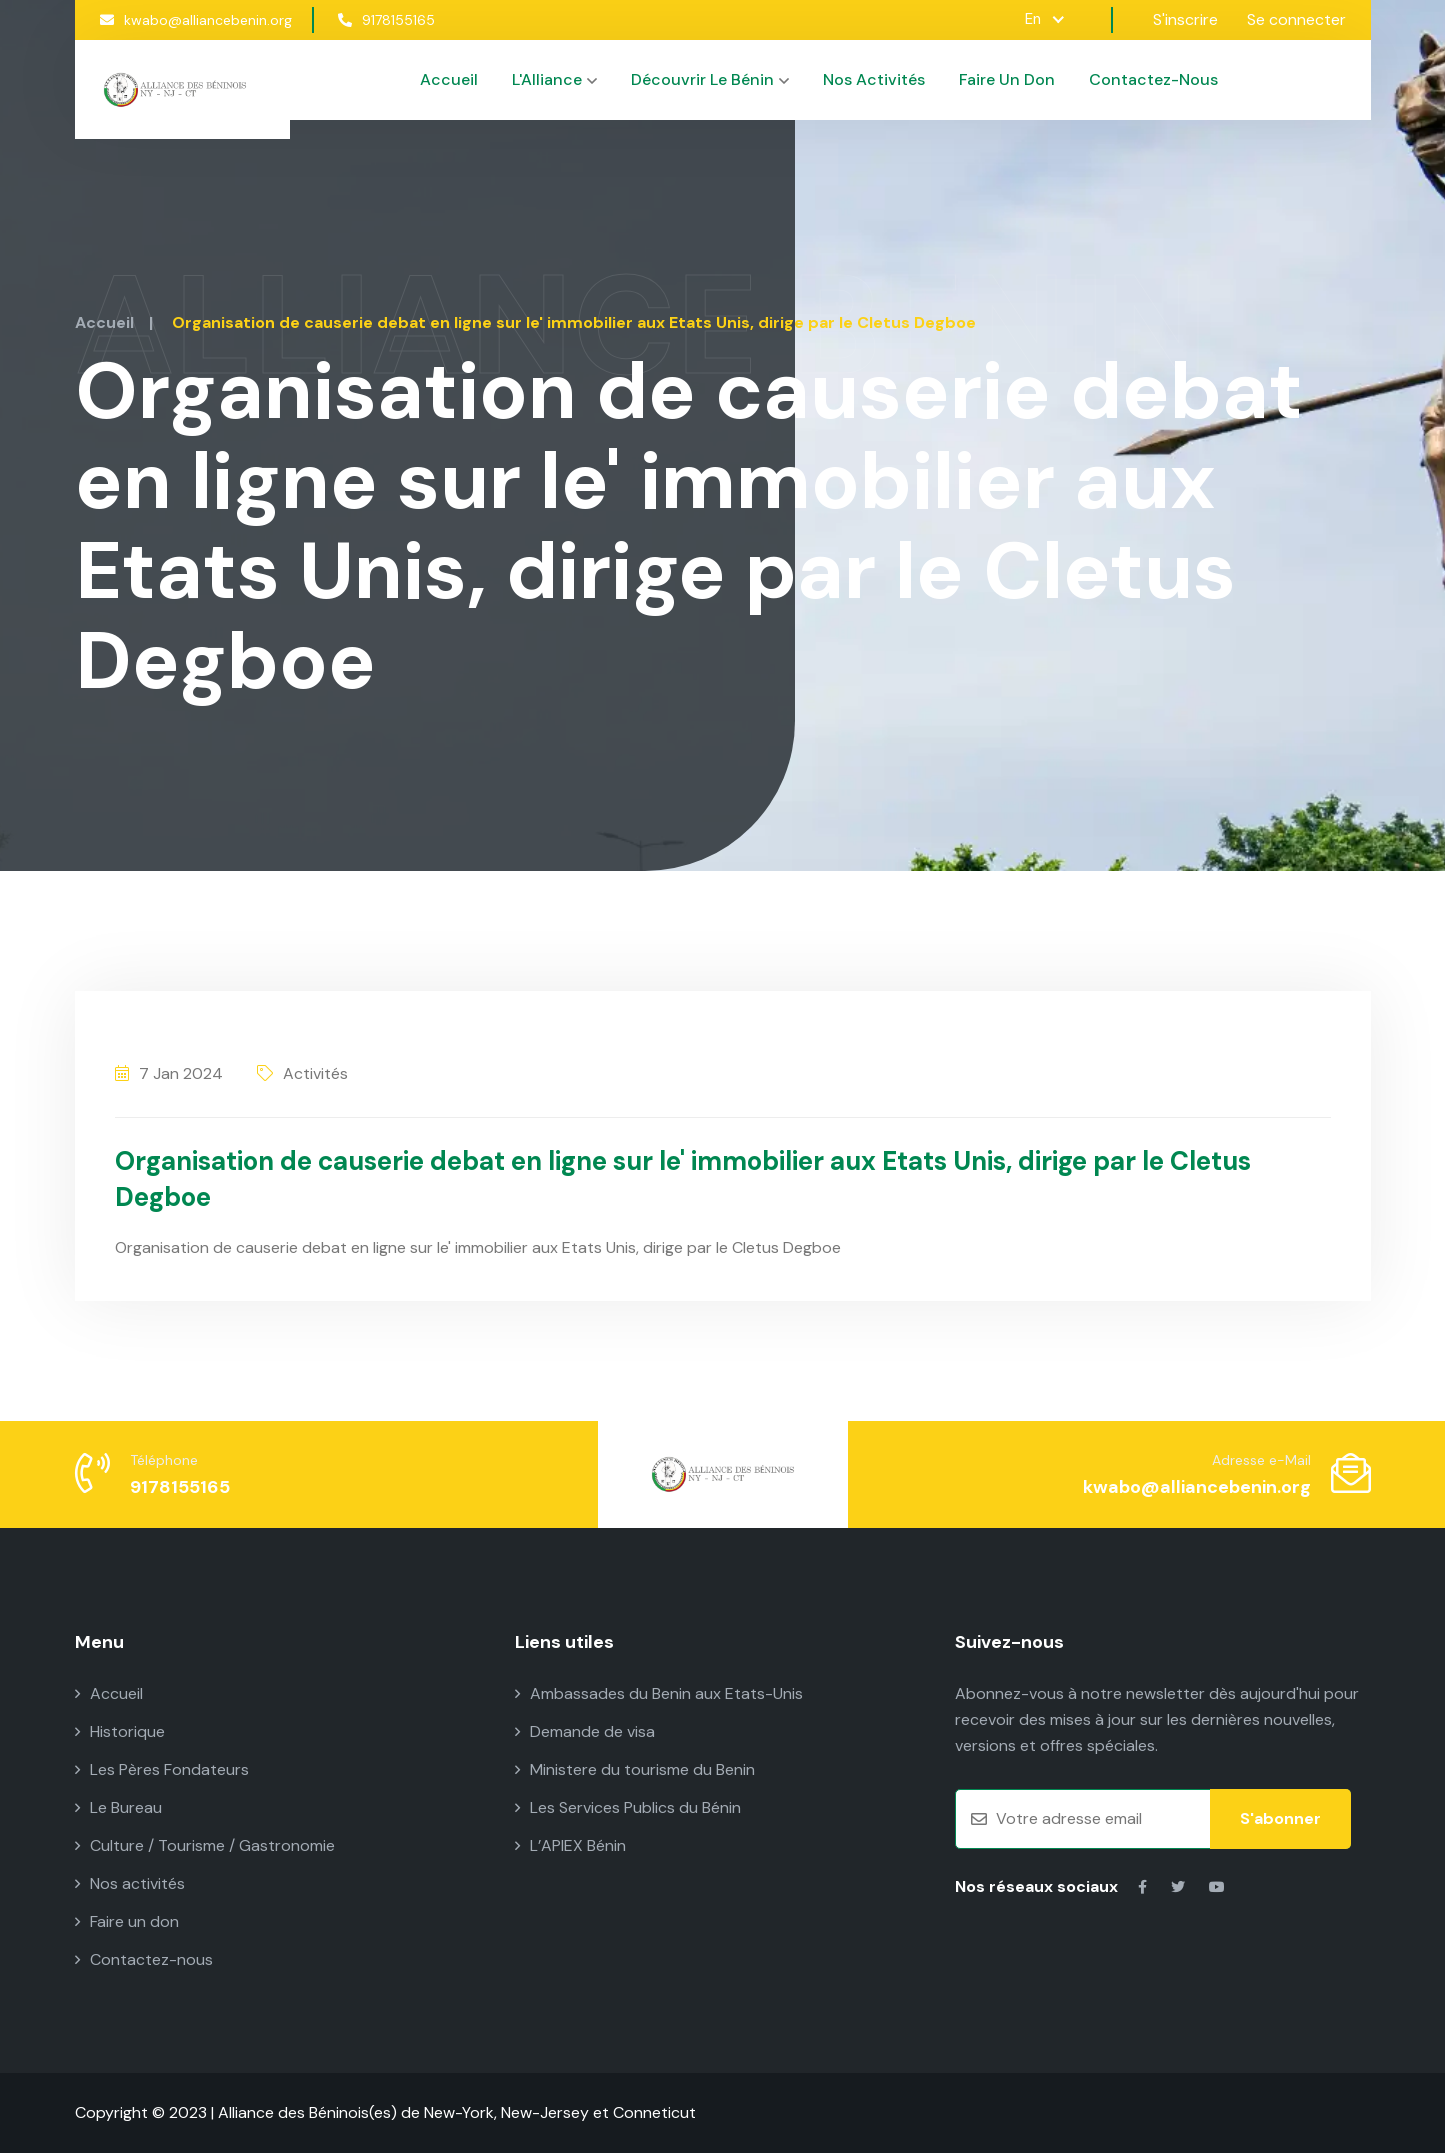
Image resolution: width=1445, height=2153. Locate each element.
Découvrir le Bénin (710, 79)
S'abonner (1280, 1818)
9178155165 (386, 20)
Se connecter (1296, 19)
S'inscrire (1185, 19)
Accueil (449, 79)
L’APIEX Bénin (570, 1845)
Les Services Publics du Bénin (628, 1807)
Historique (120, 1731)
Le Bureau (118, 1807)
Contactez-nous (1153, 79)
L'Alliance (554, 79)
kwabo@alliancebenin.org (196, 20)
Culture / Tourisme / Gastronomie (205, 1845)
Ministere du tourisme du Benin (635, 1769)
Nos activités (874, 79)
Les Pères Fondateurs (162, 1769)
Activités (302, 1073)
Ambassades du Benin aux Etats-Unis (659, 1693)
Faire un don (1007, 79)
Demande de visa (585, 1731)
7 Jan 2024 (169, 1073)
